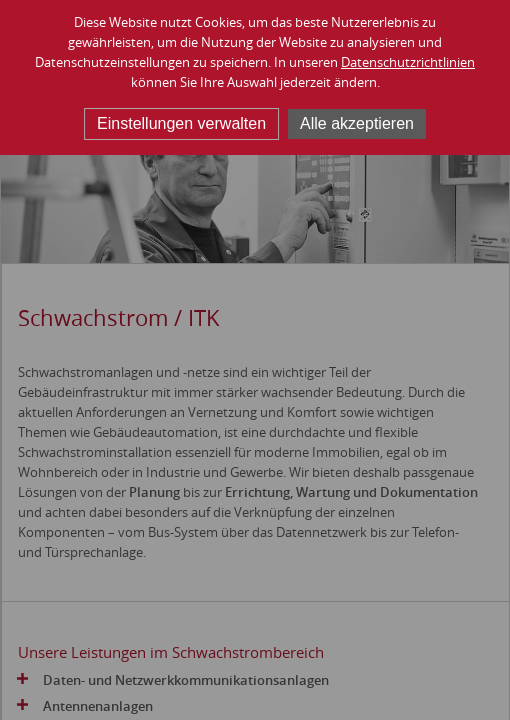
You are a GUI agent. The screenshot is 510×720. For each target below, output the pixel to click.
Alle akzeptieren (357, 123)
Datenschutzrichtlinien (408, 62)
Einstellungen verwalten (181, 123)
